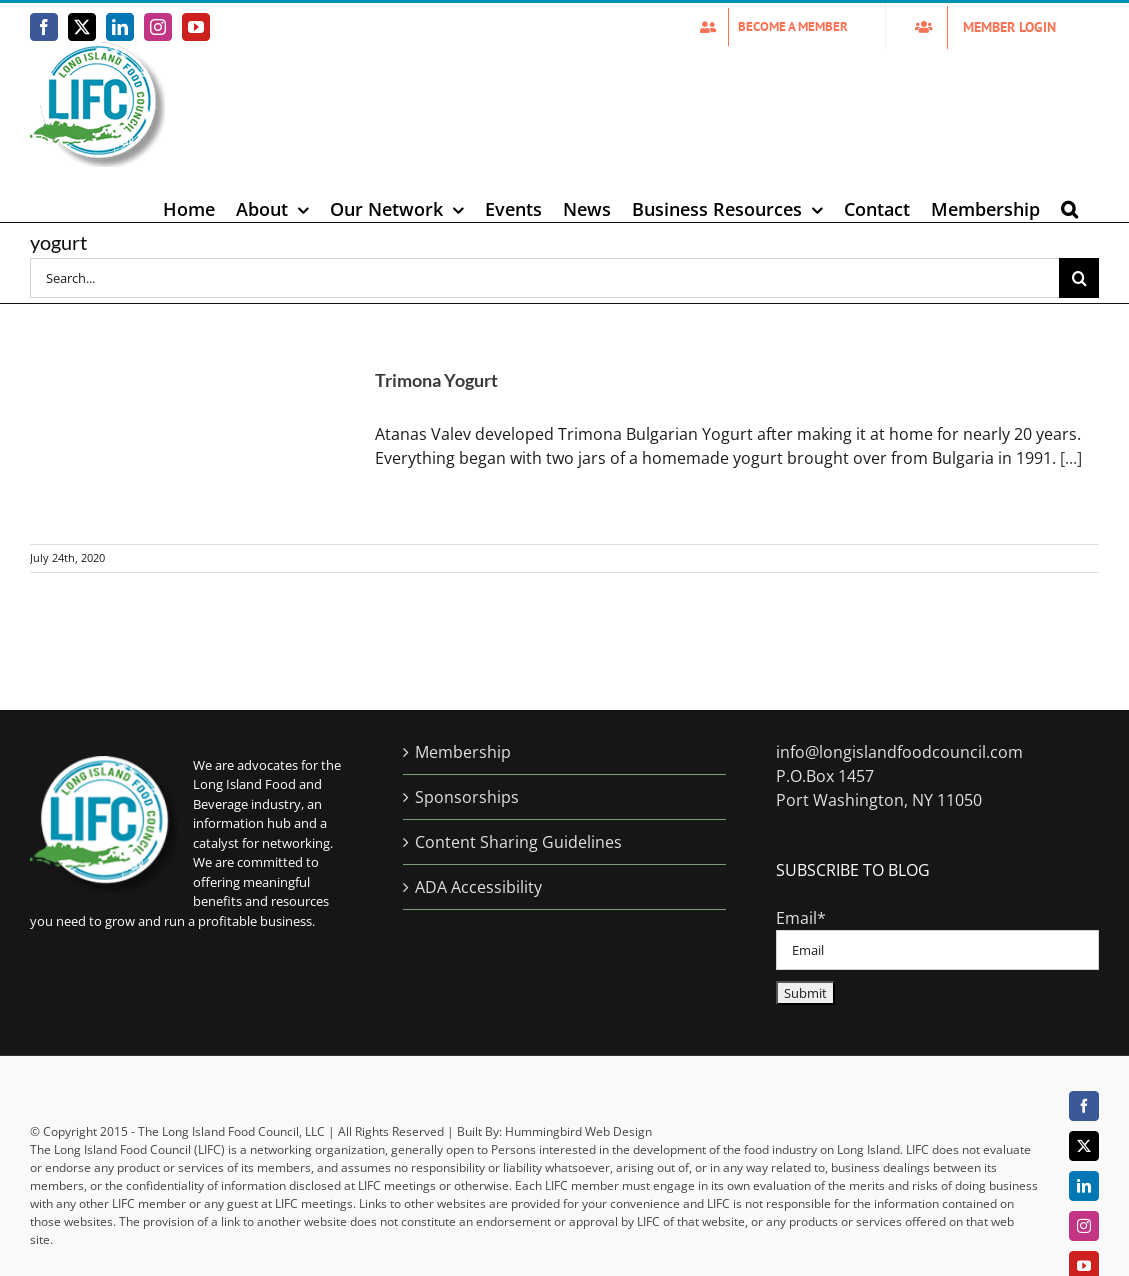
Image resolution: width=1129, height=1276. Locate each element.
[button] (1069, 209)
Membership (463, 752)
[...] (1071, 458)
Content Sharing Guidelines (518, 842)
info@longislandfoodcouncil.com (899, 752)
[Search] (1079, 278)
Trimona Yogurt (436, 380)
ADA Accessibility (478, 887)
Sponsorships (467, 797)
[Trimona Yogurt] (190, 444)
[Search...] (544, 278)
